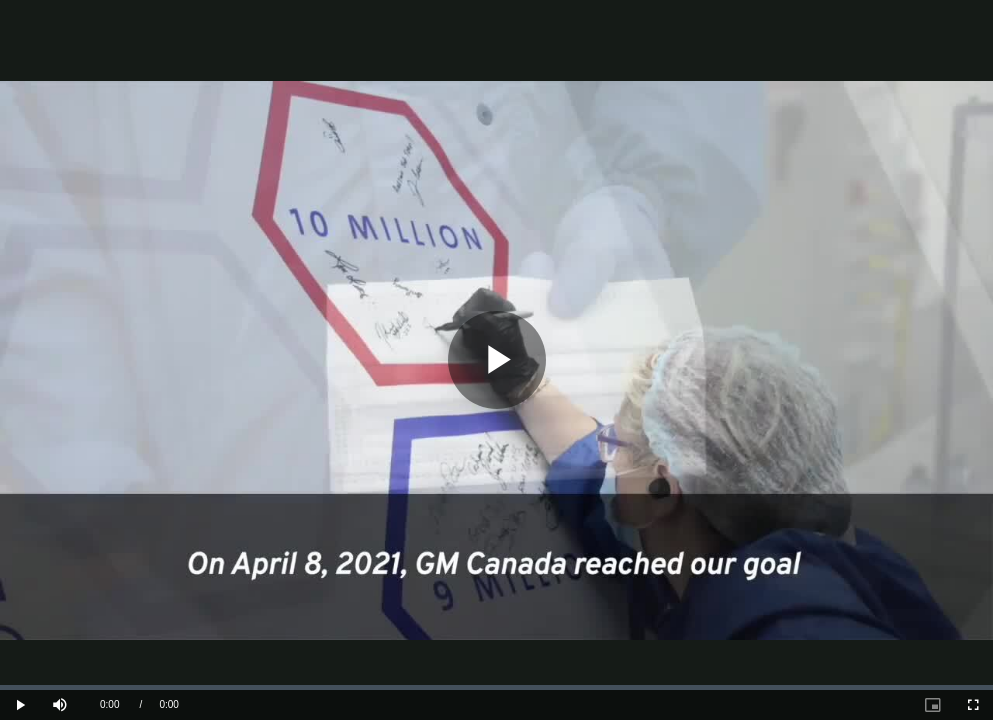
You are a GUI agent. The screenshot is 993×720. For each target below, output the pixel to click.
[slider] (496, 687)
